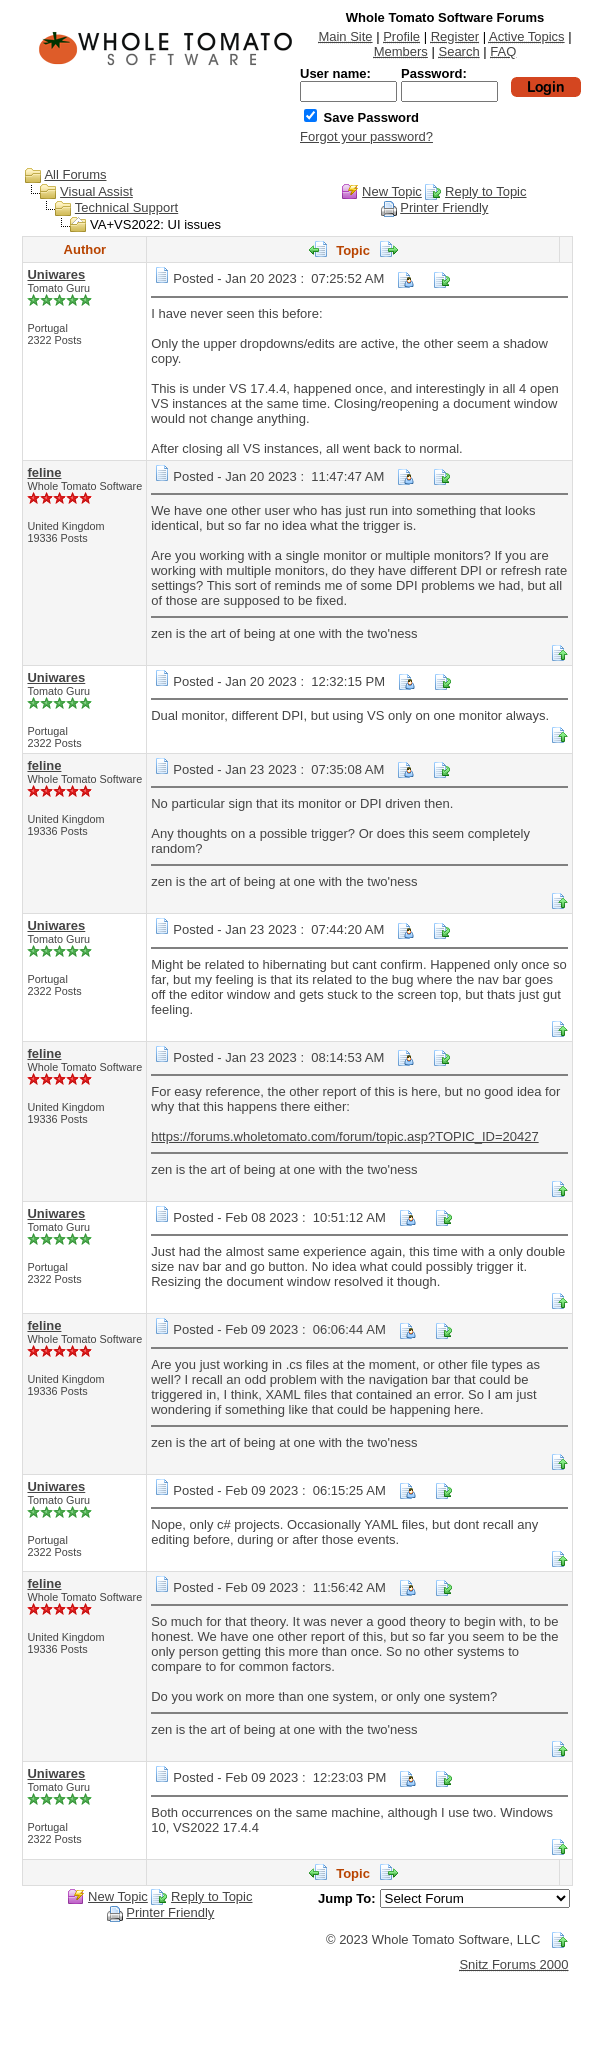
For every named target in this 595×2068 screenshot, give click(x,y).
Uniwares (56, 274)
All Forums (75, 174)
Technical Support (126, 207)
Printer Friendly (444, 207)
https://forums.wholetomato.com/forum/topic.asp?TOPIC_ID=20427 (344, 1136)
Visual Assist (96, 191)
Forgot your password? (366, 136)
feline (44, 472)
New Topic (392, 191)
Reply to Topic (485, 191)
